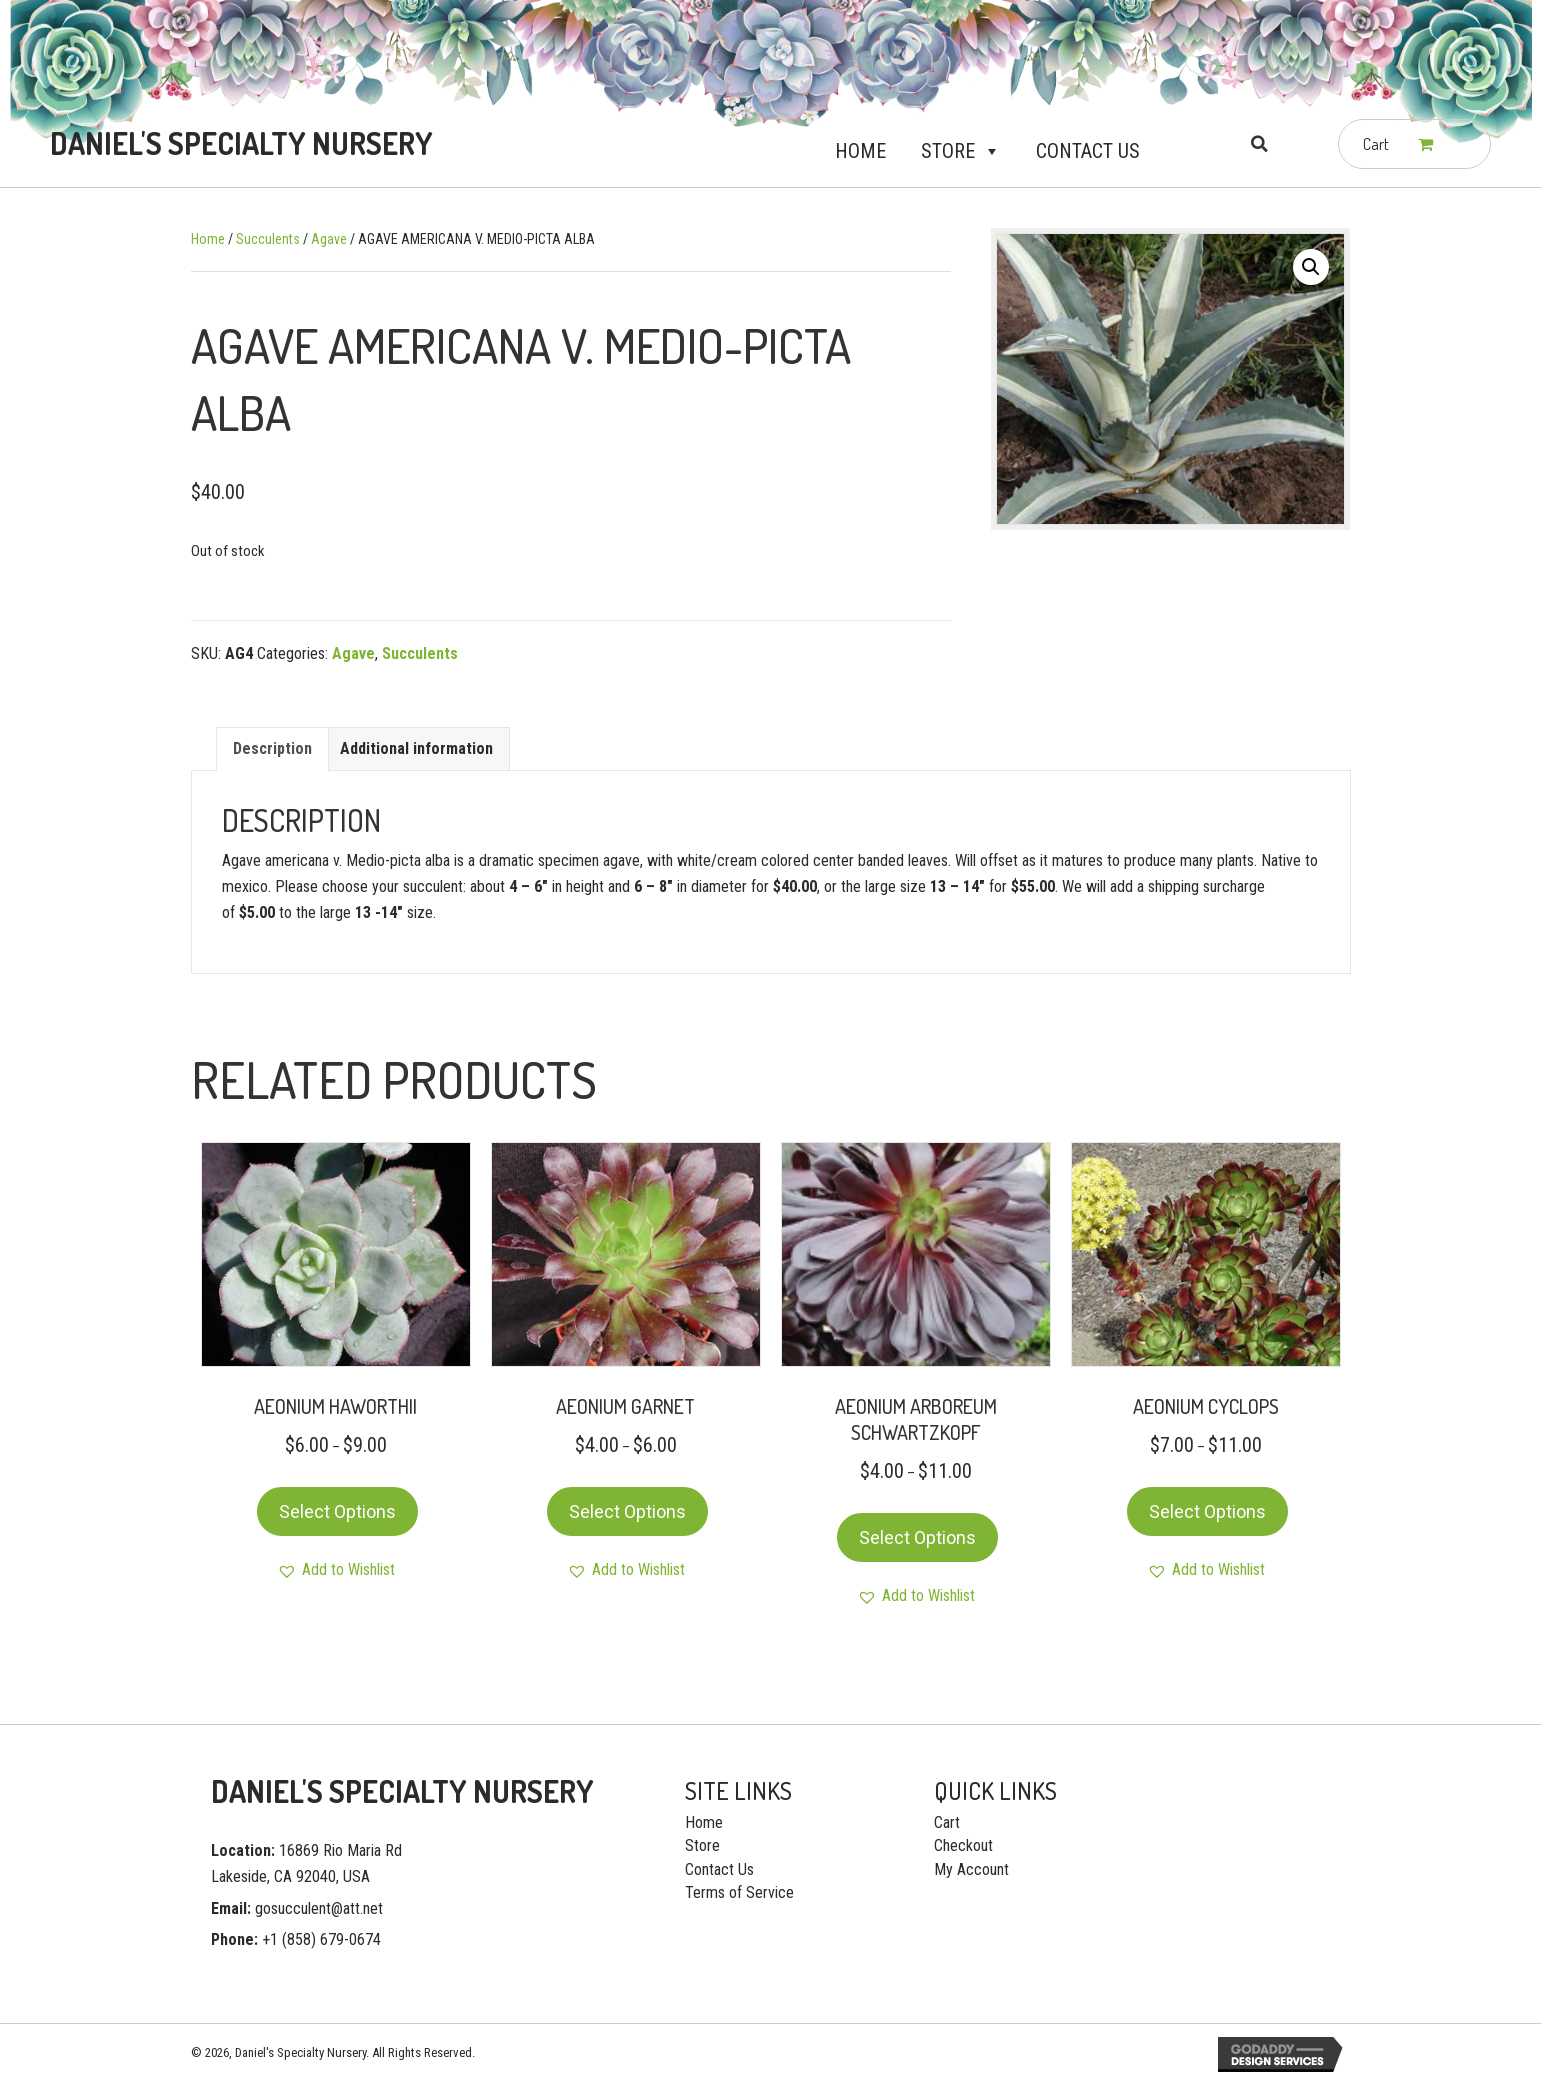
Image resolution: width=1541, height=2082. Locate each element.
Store (961, 151)
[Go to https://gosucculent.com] (237, 143)
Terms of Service (739, 1892)
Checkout (963, 1845)
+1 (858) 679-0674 (321, 1939)
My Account (971, 1869)
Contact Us (1088, 151)
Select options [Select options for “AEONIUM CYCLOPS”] (1207, 1511)
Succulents (268, 239)
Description (272, 748)
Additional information (416, 748)
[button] (988, 151)
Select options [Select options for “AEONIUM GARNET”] (627, 1511)
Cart (947, 1822)
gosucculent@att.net (319, 1908)
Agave (329, 239)
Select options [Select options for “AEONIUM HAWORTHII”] (337, 1511)
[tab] (272, 748)
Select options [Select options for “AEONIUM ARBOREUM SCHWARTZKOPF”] (917, 1537)
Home (860, 151)
